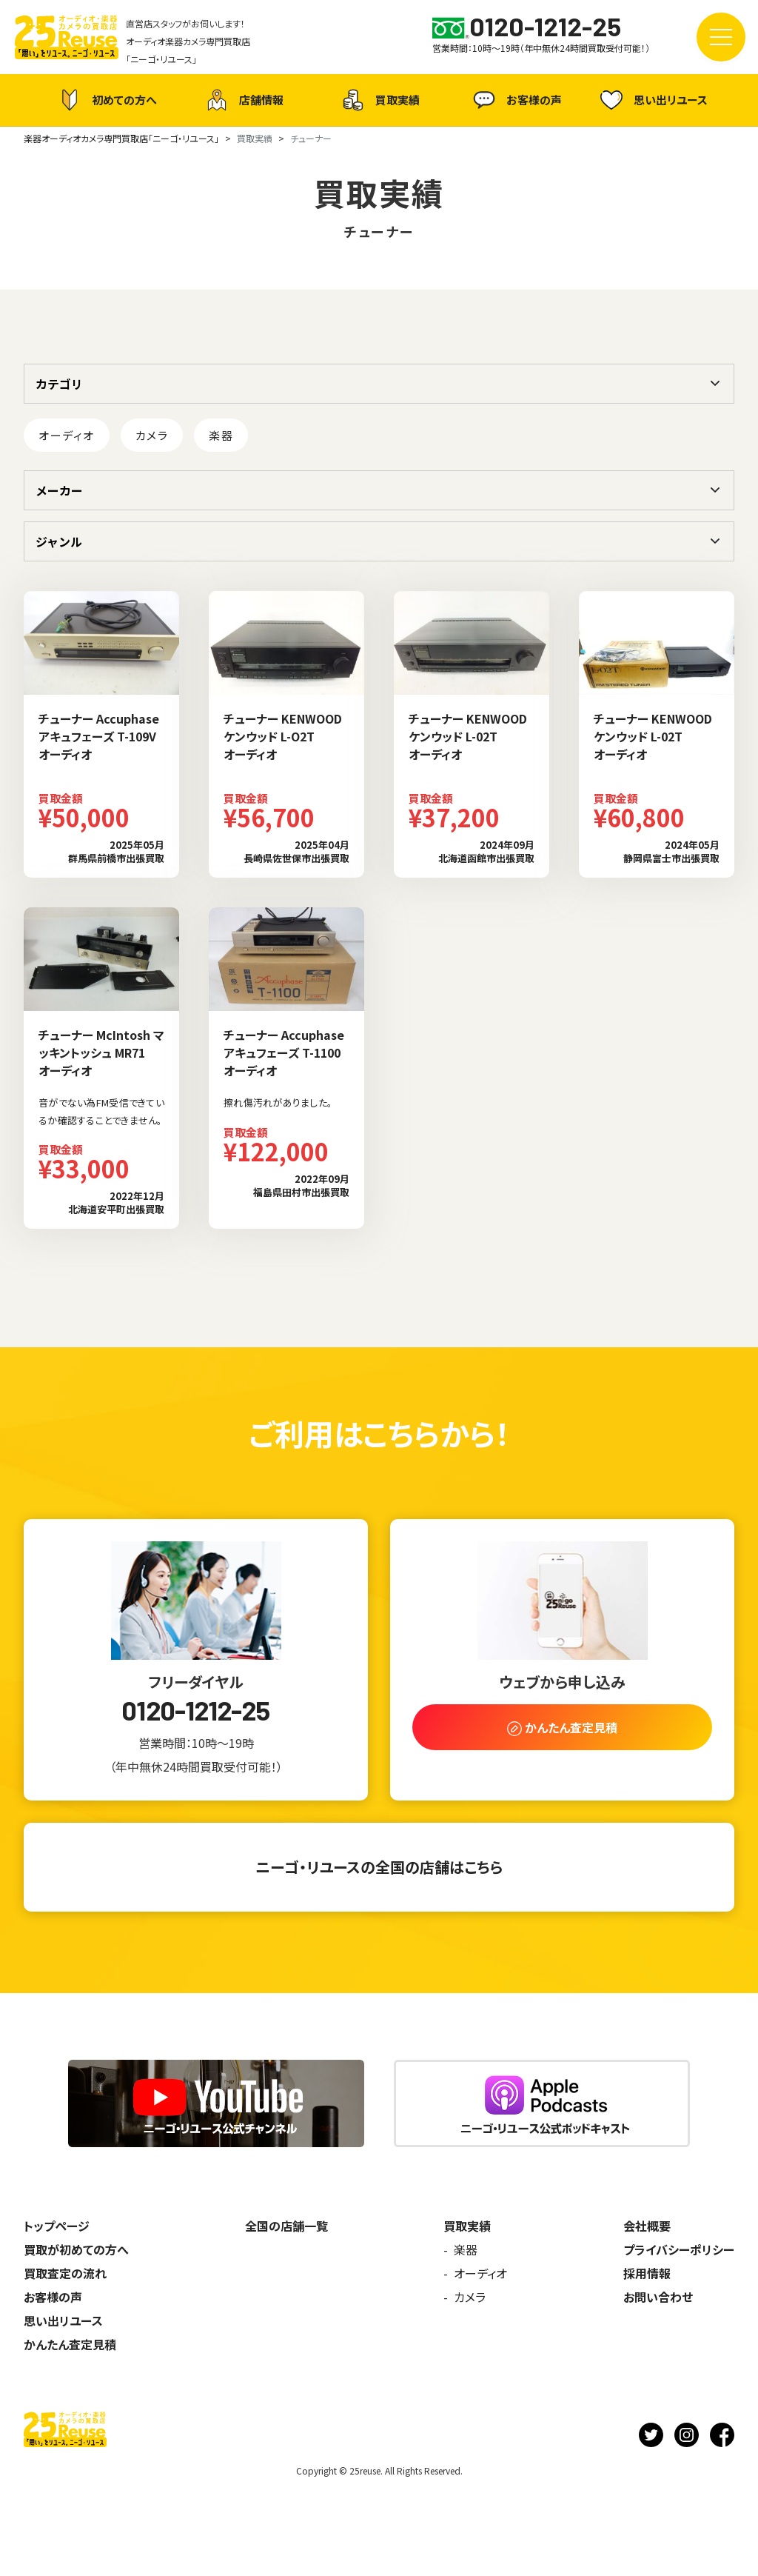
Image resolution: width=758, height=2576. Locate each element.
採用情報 (647, 2273)
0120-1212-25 (195, 1710)
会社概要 (647, 2226)
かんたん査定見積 (70, 2344)
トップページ (57, 2226)
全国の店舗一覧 (286, 2226)
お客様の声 (515, 100)
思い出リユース (652, 99)
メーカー (59, 490)
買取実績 (379, 100)
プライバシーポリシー (678, 2249)
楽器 (221, 435)
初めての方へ (106, 100)
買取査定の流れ (65, 2273)
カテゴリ (59, 384)
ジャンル (59, 541)
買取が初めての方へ (76, 2249)
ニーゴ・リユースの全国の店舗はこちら (379, 1867)
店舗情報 (243, 100)
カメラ (152, 435)
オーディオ (66, 435)
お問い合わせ (658, 2297)
